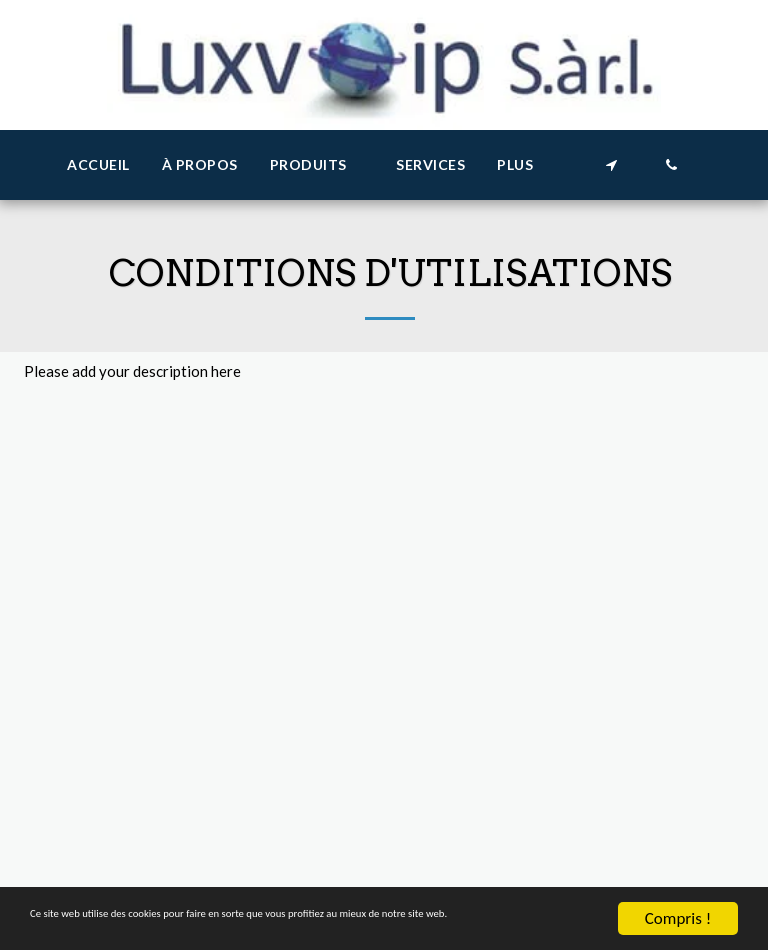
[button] (317, 165)
